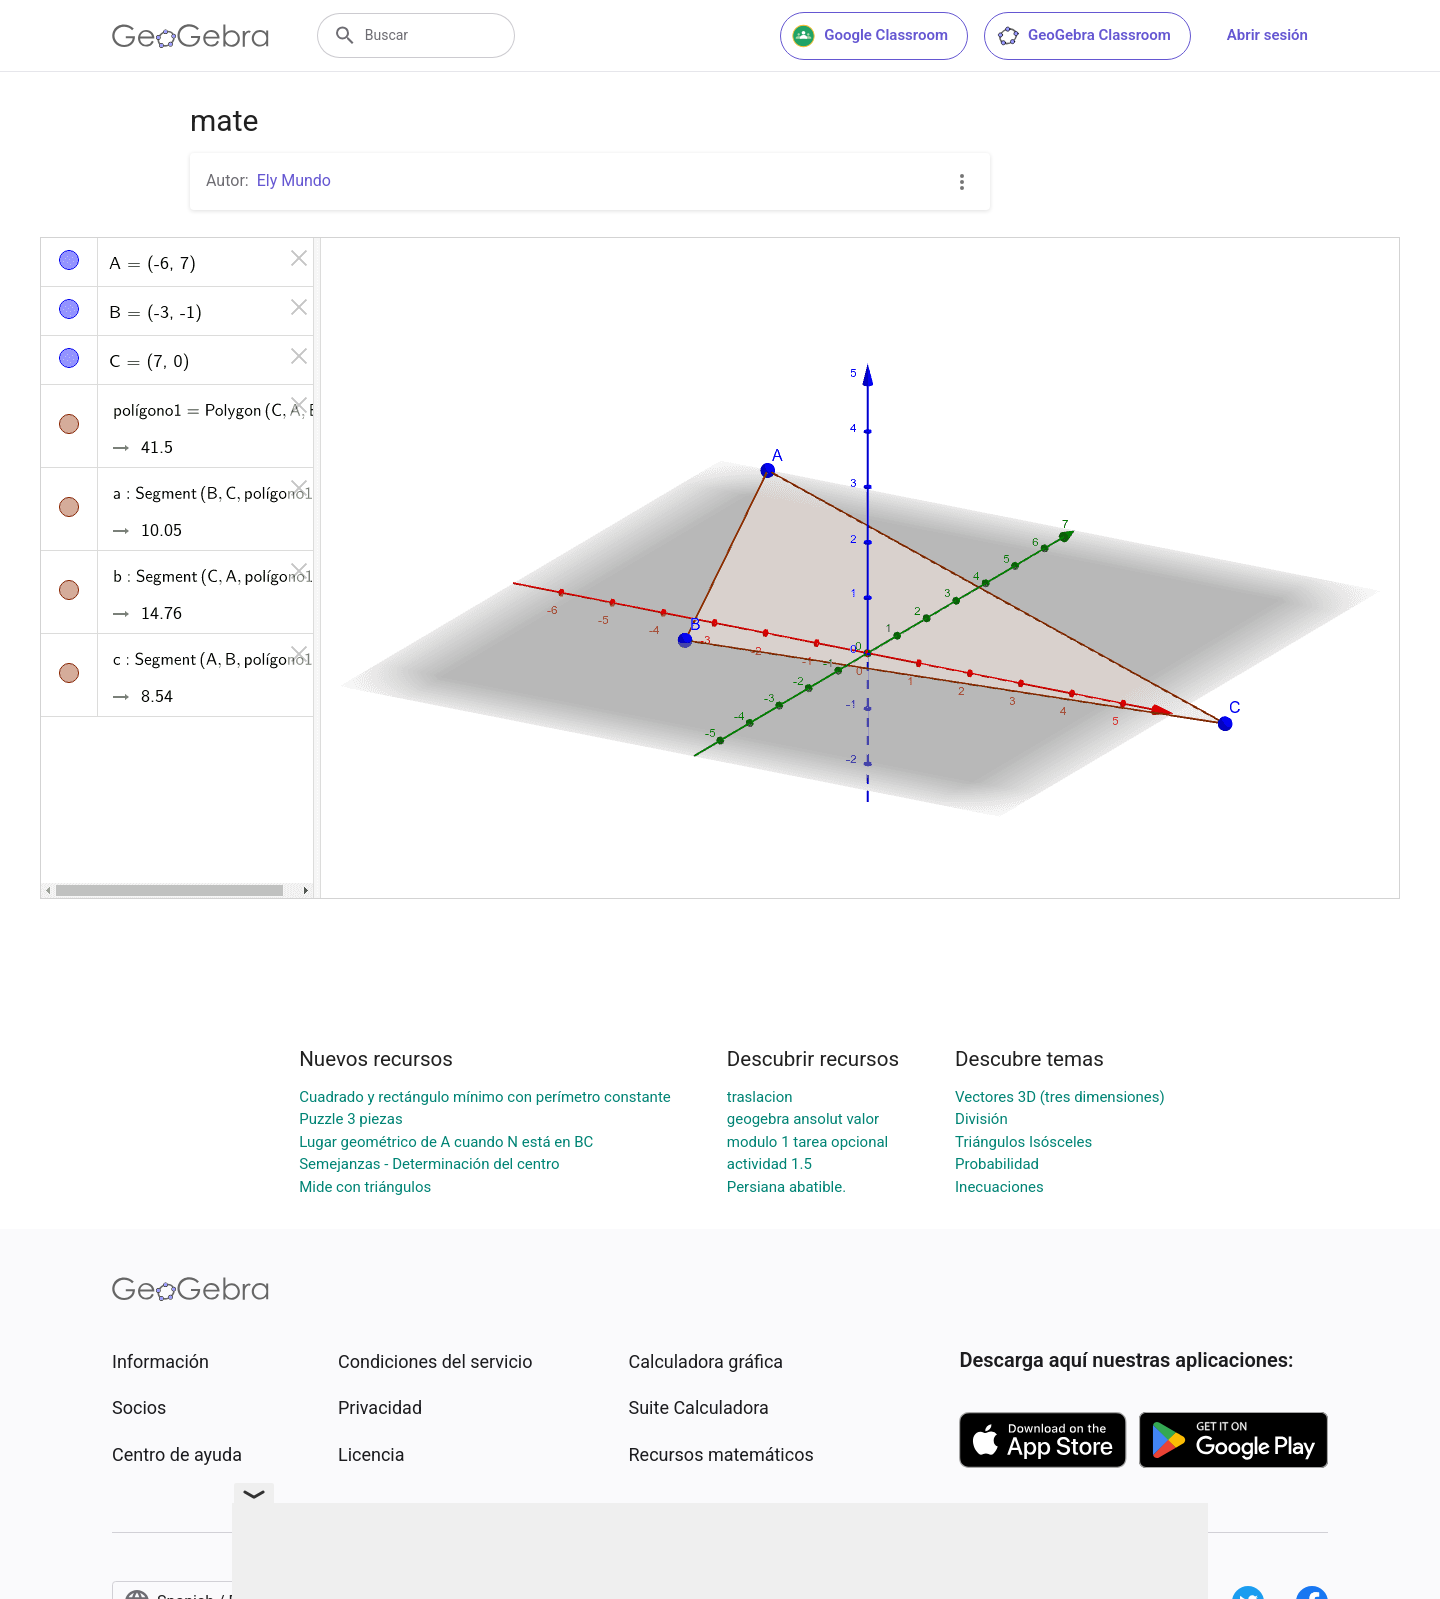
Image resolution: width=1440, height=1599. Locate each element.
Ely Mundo (294, 180)
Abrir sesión (1267, 35)
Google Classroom (870, 36)
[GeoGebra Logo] (190, 36)
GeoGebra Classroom (1083, 36)
